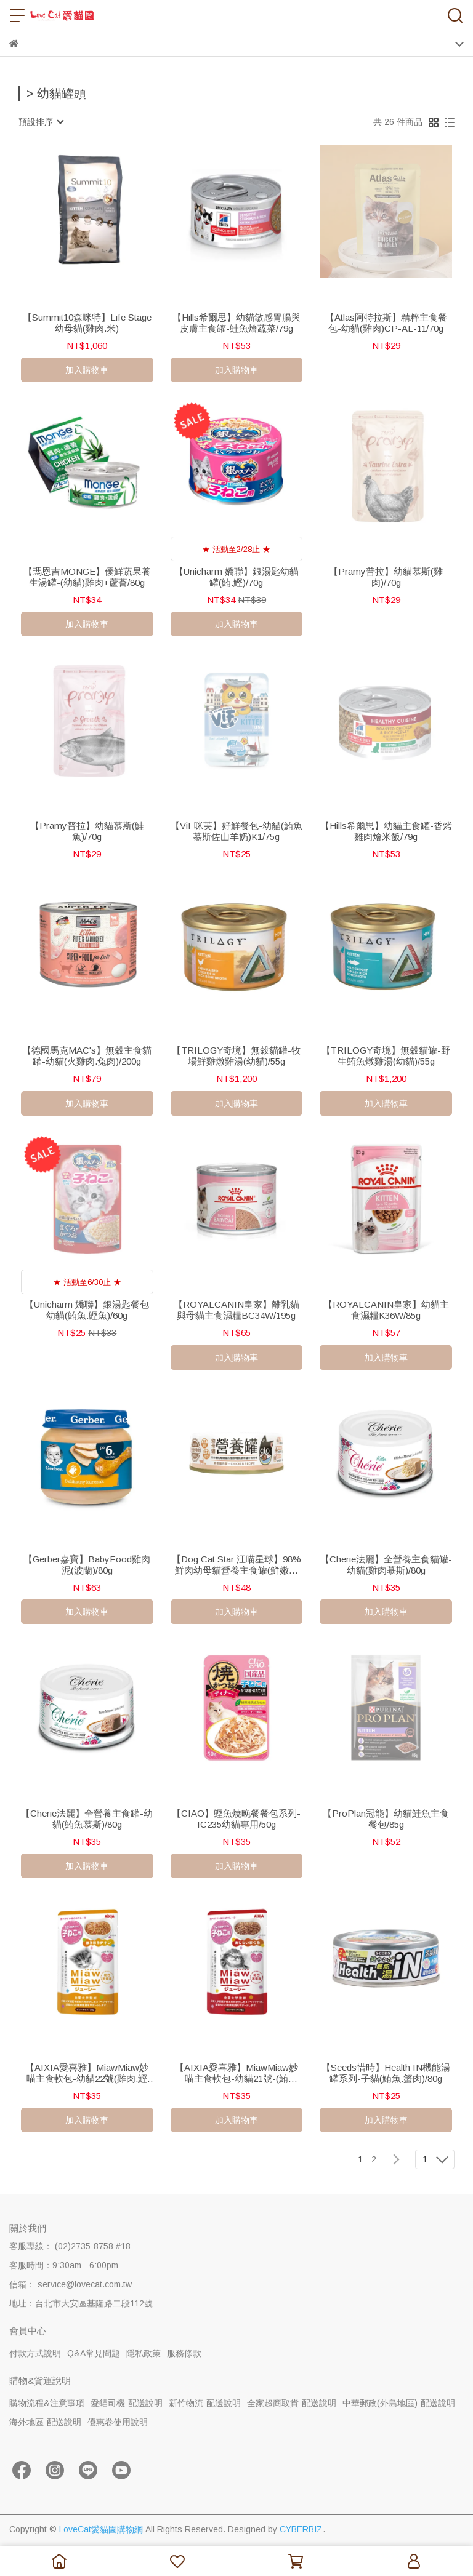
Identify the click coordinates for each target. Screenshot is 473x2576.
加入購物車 (86, 370)
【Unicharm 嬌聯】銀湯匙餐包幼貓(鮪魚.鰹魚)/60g (87, 1310)
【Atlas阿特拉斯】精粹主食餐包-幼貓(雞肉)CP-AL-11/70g (386, 323)
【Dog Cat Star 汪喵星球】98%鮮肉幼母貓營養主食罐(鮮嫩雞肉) (236, 1565)
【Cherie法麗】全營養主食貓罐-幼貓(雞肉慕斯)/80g (386, 1564)
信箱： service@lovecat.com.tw (70, 2284)
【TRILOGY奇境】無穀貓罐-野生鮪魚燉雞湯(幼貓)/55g (385, 1055)
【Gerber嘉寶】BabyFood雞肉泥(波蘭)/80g (86, 1564)
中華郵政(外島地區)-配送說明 (398, 2403)
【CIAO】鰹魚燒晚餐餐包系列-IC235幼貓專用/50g (236, 1819)
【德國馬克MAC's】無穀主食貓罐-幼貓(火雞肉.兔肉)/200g (87, 1055)
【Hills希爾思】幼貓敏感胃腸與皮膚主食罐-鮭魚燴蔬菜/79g (236, 323)
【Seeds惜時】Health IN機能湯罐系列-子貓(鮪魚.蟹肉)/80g (385, 2073)
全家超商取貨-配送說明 (291, 2403)
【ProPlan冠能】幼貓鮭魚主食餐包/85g (386, 1819)
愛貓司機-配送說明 (127, 2403)
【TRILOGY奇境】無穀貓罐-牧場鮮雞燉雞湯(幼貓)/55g (236, 1055)
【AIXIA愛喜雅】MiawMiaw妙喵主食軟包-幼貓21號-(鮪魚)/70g (236, 2073)
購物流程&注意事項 (46, 2403)
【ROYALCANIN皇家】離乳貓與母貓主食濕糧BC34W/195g (236, 1310)
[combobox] (40, 122)
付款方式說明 (35, 2353)
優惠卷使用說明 (117, 2422)
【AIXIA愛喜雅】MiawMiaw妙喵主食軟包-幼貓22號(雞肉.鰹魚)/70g (86, 2073)
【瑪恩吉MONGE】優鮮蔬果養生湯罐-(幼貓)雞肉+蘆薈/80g (87, 577)
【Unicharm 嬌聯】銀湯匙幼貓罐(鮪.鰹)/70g (236, 577)
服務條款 (184, 2353)
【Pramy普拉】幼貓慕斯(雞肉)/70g (386, 577)
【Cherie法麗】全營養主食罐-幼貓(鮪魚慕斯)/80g (87, 1819)
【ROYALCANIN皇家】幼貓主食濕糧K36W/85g (386, 1310)
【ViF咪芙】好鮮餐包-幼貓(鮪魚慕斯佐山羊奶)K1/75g (236, 831)
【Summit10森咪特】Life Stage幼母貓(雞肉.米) (87, 323)
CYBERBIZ (301, 2529)
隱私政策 (143, 2353)
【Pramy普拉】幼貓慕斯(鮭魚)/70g (87, 831)
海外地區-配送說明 (45, 2422)
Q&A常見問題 (93, 2353)
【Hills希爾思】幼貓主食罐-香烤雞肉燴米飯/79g (386, 831)
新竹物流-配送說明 (205, 2403)
